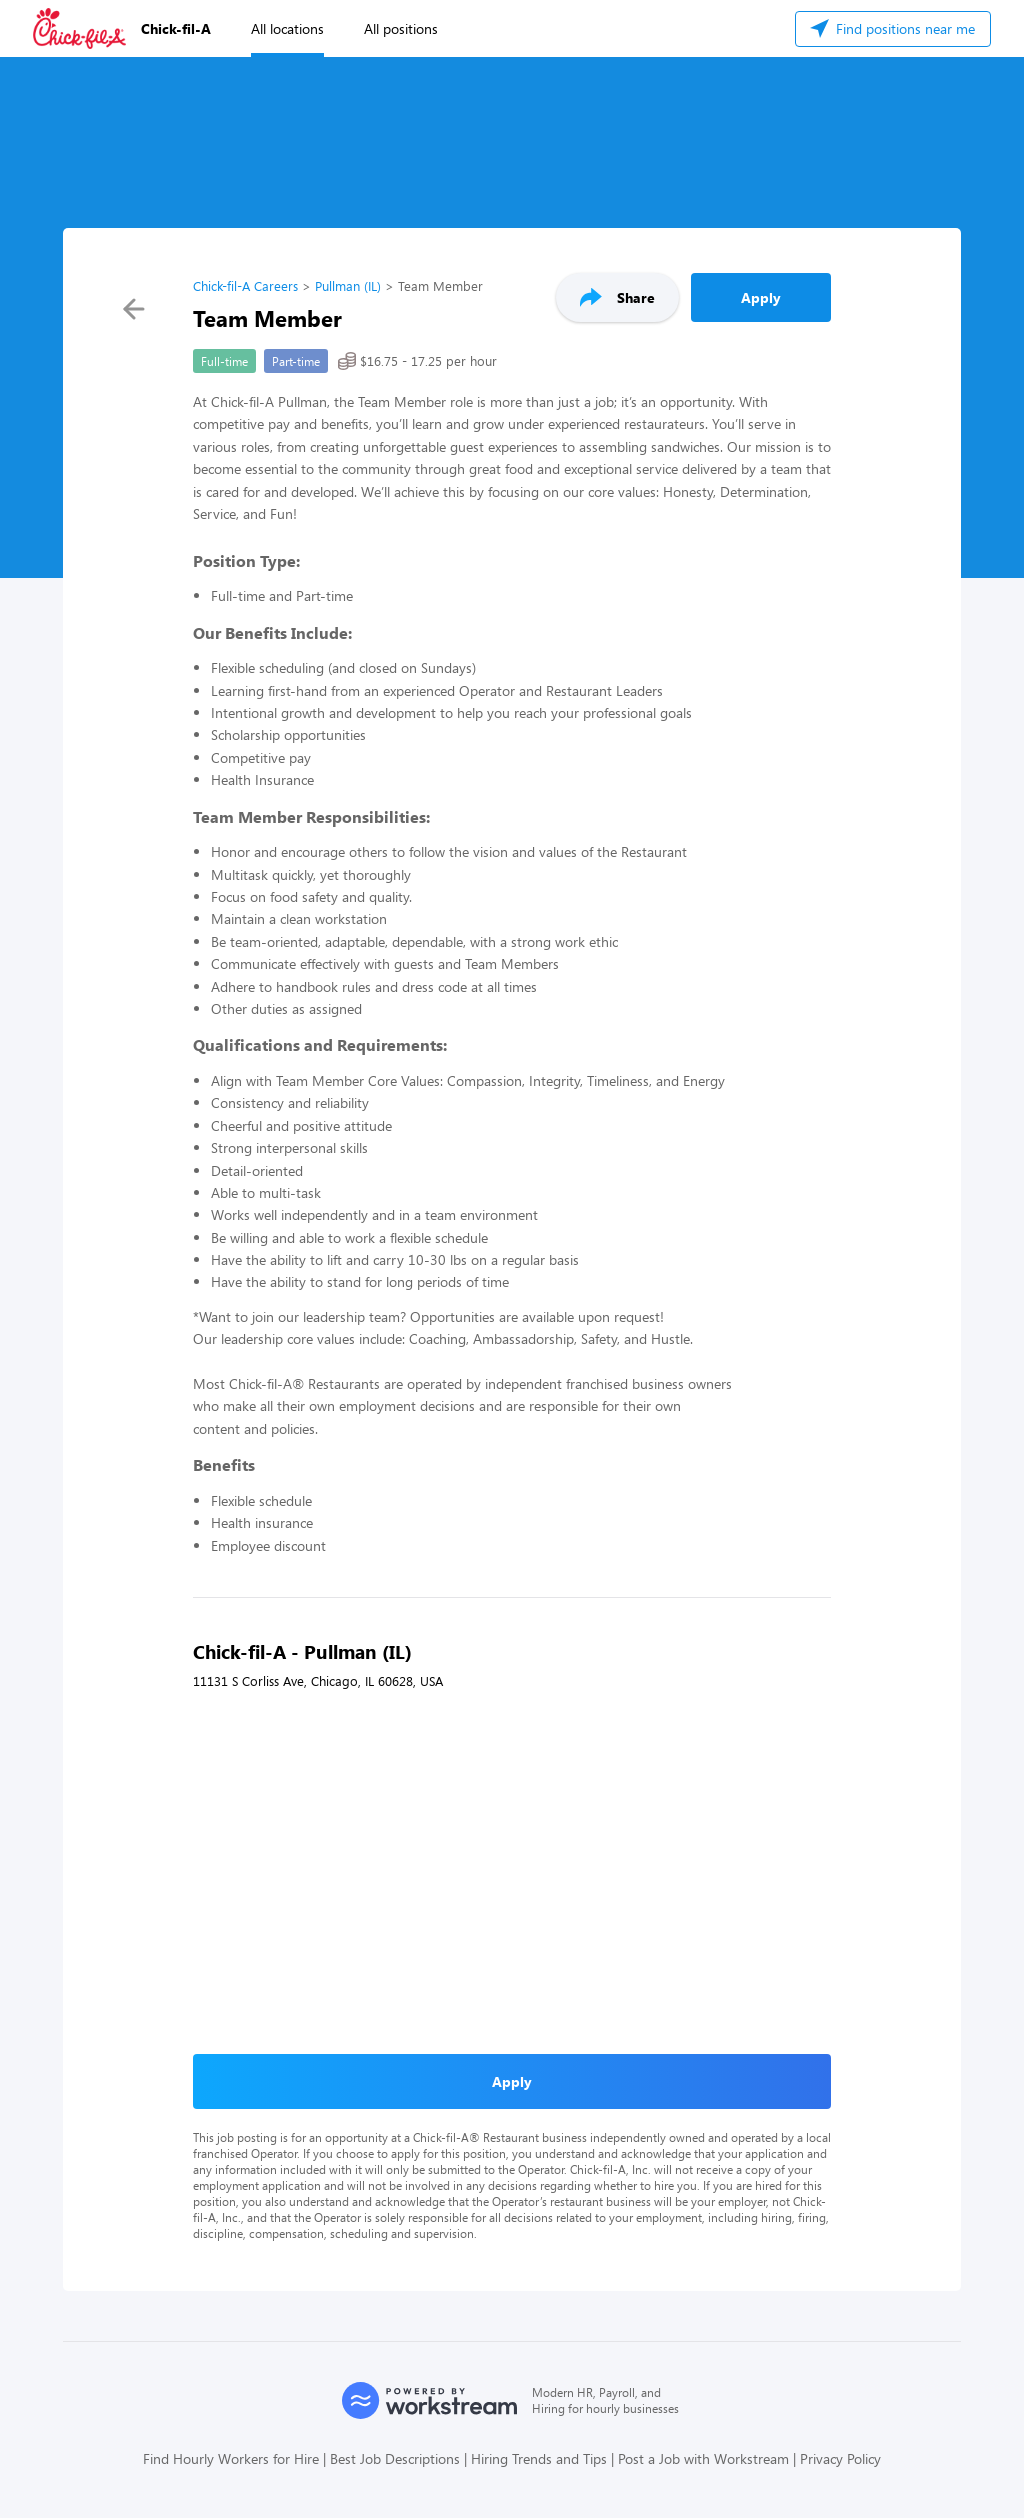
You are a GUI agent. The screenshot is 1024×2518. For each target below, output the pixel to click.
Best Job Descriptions (395, 2458)
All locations (287, 28)
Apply (761, 297)
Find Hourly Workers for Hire (231, 2458)
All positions (401, 28)
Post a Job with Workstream (703, 2458)
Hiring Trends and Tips (539, 2458)
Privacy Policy (840, 2458)
